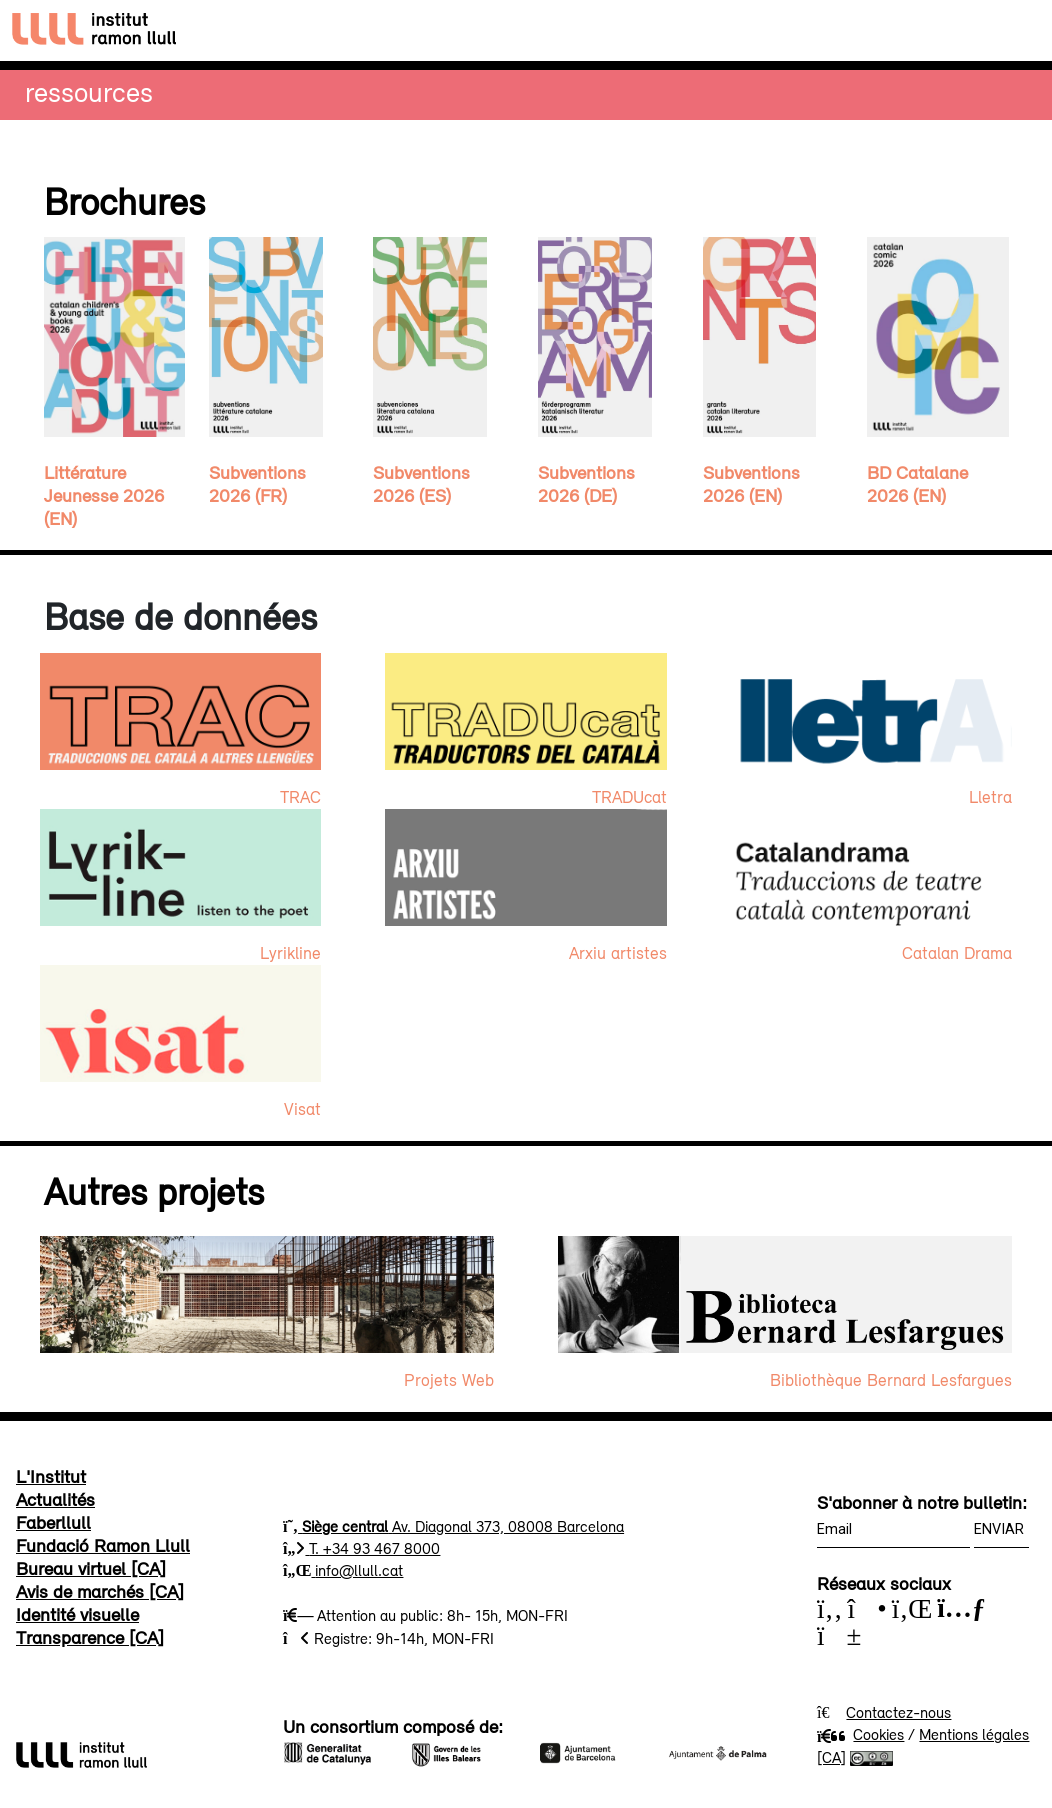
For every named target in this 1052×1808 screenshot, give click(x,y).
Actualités (55, 1499)
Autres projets (154, 1191)
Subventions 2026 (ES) (421, 483)
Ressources (89, 91)
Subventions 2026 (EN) (751, 483)
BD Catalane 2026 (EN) (917, 483)
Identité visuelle (77, 1614)
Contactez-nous (898, 1712)
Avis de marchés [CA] (100, 1591)
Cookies (860, 1734)
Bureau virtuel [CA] (91, 1568)
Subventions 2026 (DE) (586, 483)
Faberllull (53, 1522)
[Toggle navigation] (1018, 30)
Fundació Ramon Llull (103, 1545)
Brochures (124, 201)
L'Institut (51, 1476)
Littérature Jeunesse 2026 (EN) (104, 495)
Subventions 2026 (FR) (257, 483)
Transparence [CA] (90, 1637)
